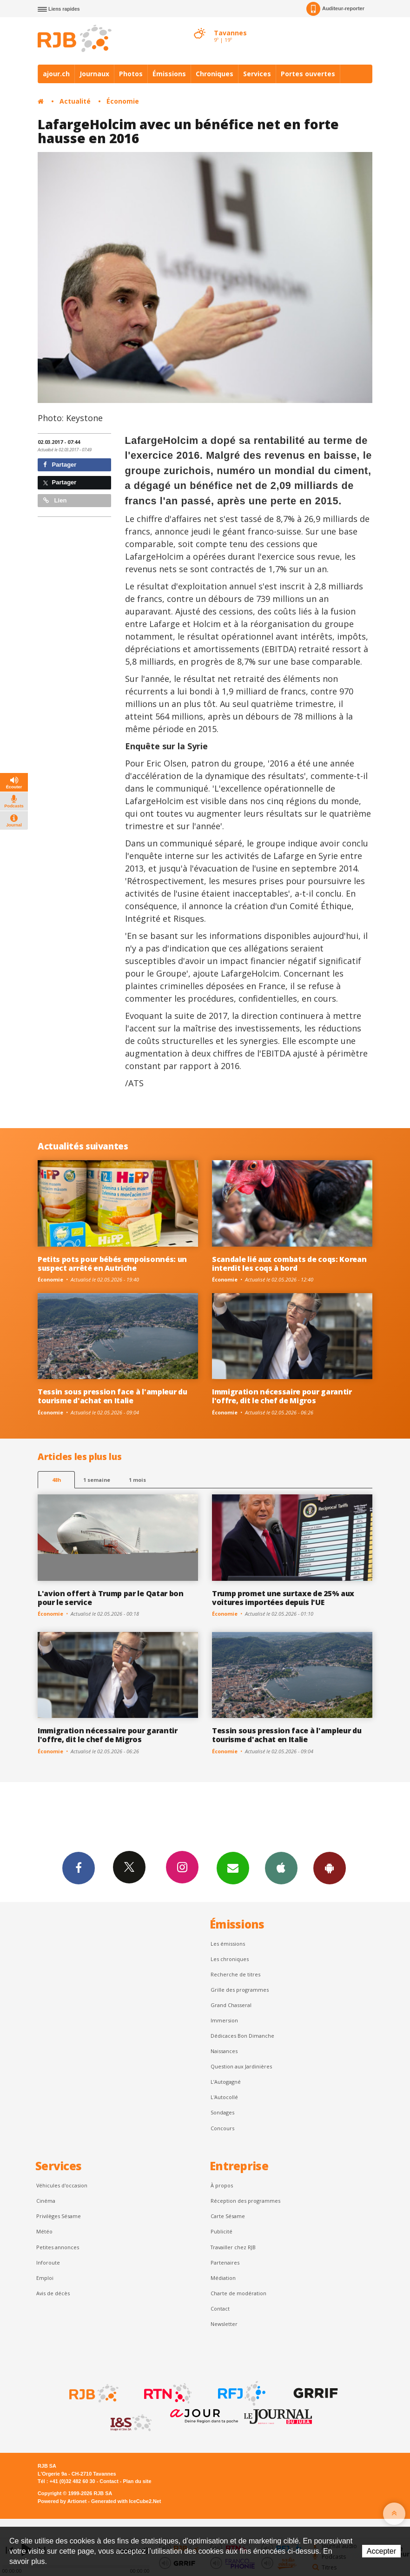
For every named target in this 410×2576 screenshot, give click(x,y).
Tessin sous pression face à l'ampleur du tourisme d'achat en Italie (112, 1396)
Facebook (78, 1867)
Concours (222, 2128)
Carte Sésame (228, 2216)
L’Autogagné (226, 2082)
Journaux (94, 73)
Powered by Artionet (62, 2501)
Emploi (44, 2278)
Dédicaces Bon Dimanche (242, 2036)
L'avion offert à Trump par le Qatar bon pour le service (111, 1597)
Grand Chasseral (231, 2005)
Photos (131, 73)
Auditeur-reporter (335, 9)
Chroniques (214, 73)
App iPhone (281, 1867)
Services (257, 73)
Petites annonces (57, 2247)
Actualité (75, 101)
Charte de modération (238, 2293)
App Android (329, 1867)
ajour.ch (56, 73)
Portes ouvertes (308, 73)
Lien (54, 500)
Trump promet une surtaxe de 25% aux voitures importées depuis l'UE (283, 1597)
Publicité (221, 2231)
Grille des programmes (240, 1990)
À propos (222, 2185)
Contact (220, 2308)
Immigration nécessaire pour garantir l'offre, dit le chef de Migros (282, 1396)
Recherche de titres (235, 1974)
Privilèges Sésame (58, 2216)
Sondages (222, 2112)
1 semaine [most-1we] (96, 1479)
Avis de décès (53, 2293)
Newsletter (224, 2324)
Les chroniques (230, 1959)
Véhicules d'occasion (61, 2185)
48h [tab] (56, 1479)
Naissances (224, 2051)
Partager (59, 464)
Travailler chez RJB (233, 2247)
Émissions (169, 73)
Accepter (381, 2551)
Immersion (224, 2020)
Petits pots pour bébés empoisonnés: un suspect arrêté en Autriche (112, 1263)
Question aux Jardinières (241, 2066)
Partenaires (225, 2262)
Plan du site (137, 2481)
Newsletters (233, 1867)
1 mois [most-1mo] (137, 1479)
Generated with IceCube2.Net (126, 2501)
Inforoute (48, 2262)
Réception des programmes (245, 2201)
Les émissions (228, 1944)
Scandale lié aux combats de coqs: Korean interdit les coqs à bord (289, 1263)
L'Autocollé (224, 2097)
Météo (44, 2231)
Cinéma (45, 2201)
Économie (122, 101)
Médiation (223, 2278)
